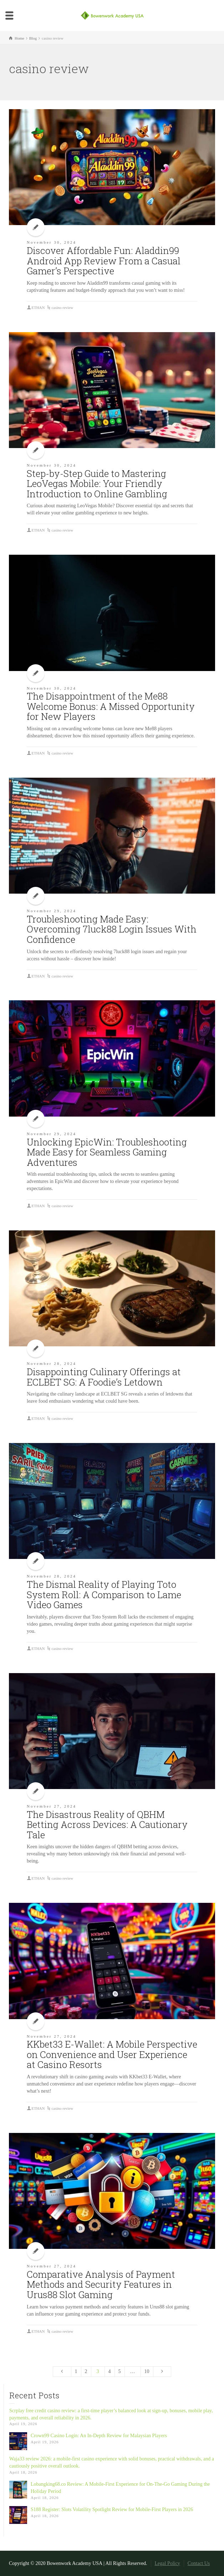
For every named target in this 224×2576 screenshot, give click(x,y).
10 (146, 2371)
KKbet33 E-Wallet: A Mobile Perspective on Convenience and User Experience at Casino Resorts (112, 2054)
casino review (62, 307)
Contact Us (199, 2563)
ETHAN (38, 307)
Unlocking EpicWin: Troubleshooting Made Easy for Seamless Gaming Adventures (107, 1152)
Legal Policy (167, 2563)
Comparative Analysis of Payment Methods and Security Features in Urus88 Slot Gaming (101, 2284)
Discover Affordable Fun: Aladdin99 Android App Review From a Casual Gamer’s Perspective (103, 260)
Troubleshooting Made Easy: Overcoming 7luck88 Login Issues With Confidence (112, 929)
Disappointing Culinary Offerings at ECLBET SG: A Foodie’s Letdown (104, 1377)
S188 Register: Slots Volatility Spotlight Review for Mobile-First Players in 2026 (112, 2509)
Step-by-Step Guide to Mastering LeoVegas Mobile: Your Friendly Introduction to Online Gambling (97, 483)
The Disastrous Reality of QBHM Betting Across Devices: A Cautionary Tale (107, 1824)
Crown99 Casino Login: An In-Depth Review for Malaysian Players (99, 2435)
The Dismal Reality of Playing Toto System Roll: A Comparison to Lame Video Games (104, 1594)
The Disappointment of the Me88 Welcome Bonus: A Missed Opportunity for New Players (111, 706)
